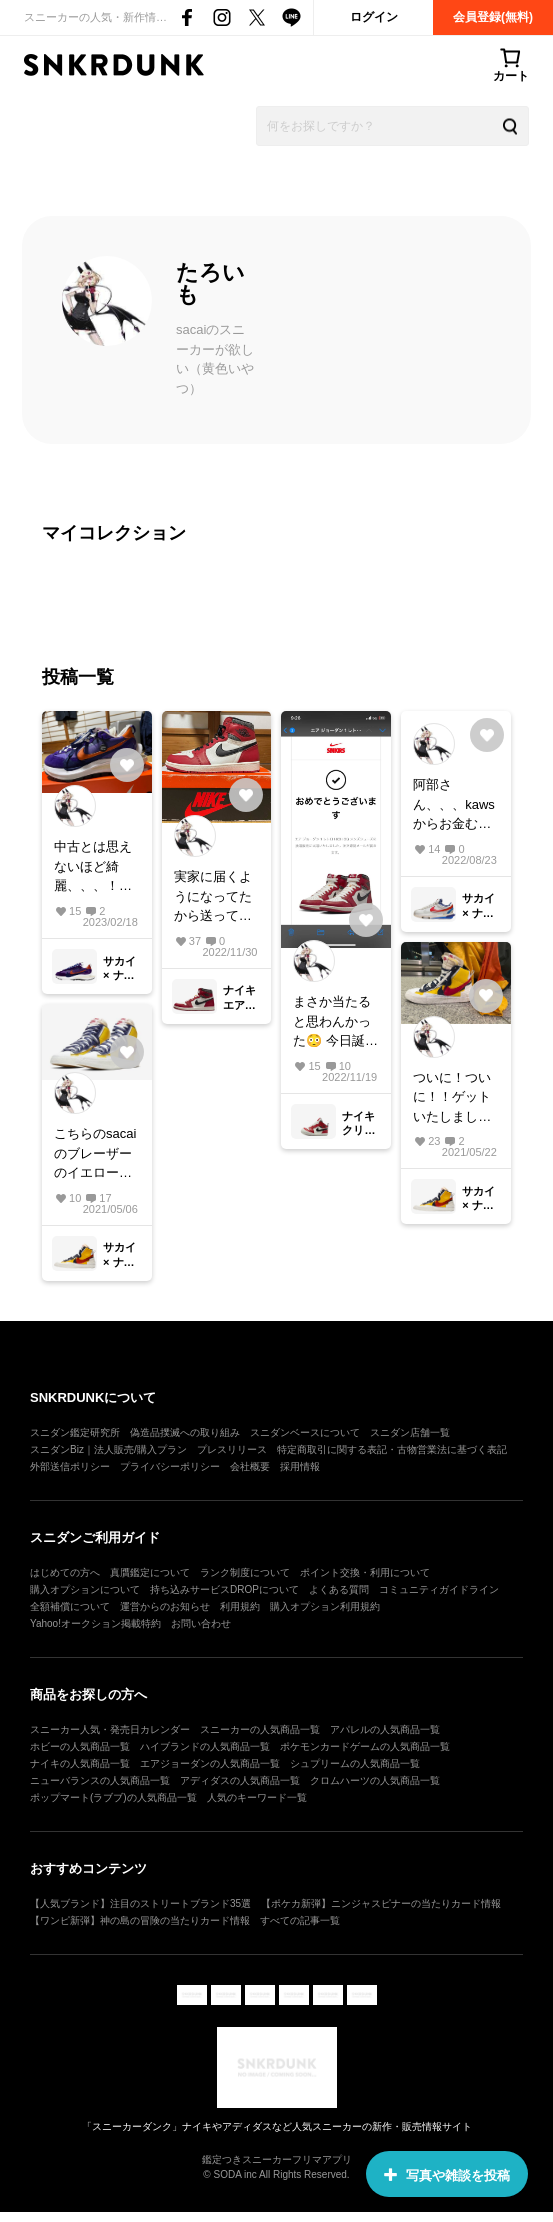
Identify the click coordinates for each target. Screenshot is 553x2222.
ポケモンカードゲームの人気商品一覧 (365, 1746)
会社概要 (250, 1466)
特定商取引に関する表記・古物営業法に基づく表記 (392, 1449)
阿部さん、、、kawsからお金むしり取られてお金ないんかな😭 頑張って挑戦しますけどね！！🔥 (455, 805)
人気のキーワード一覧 (257, 1797)
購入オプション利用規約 (325, 1606)
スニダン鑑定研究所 (75, 1432)
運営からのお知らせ (165, 1606)
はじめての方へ (65, 1572)
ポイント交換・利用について (365, 1572)
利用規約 (240, 1606)
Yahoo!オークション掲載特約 (95, 1623)
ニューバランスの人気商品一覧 (100, 1780)
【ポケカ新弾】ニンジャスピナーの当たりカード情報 (381, 1903)
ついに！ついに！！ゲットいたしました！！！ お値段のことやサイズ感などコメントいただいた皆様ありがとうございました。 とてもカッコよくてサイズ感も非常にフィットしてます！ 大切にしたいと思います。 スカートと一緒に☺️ (454, 1098)
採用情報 (300, 1466)
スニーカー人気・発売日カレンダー (110, 1729)
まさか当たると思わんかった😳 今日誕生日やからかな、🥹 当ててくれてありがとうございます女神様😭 (335, 1022)
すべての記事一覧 (300, 1920)
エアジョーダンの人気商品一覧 (210, 1763)
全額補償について (70, 1606)
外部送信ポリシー (70, 1466)
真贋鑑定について (150, 1572)
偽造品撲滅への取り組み (185, 1432)
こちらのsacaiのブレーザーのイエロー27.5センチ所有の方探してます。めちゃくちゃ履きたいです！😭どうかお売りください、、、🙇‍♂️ (95, 1154)
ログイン (374, 17)
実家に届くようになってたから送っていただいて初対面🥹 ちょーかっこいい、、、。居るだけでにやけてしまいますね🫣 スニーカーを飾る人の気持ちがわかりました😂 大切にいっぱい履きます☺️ (216, 897)
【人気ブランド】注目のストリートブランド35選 (140, 1903)
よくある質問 (339, 1589)
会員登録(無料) (493, 17)
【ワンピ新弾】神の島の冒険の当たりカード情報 (140, 1920)
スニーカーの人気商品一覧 (260, 1729)
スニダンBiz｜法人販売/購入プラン (108, 1449)
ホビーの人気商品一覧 (80, 1746)
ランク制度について (245, 1572)
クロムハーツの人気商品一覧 (375, 1780)
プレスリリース (232, 1449)
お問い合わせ (201, 1623)
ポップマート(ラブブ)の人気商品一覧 (113, 1797)
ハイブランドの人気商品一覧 (205, 1746)
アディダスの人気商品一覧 (240, 1780)
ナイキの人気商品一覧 (80, 1763)
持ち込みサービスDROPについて (224, 1589)
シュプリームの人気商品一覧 (355, 1763)
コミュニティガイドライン (439, 1589)
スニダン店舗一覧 (410, 1432)
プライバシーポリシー (170, 1466)
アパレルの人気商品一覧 (385, 1729)
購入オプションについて (85, 1589)
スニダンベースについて (305, 1432)
